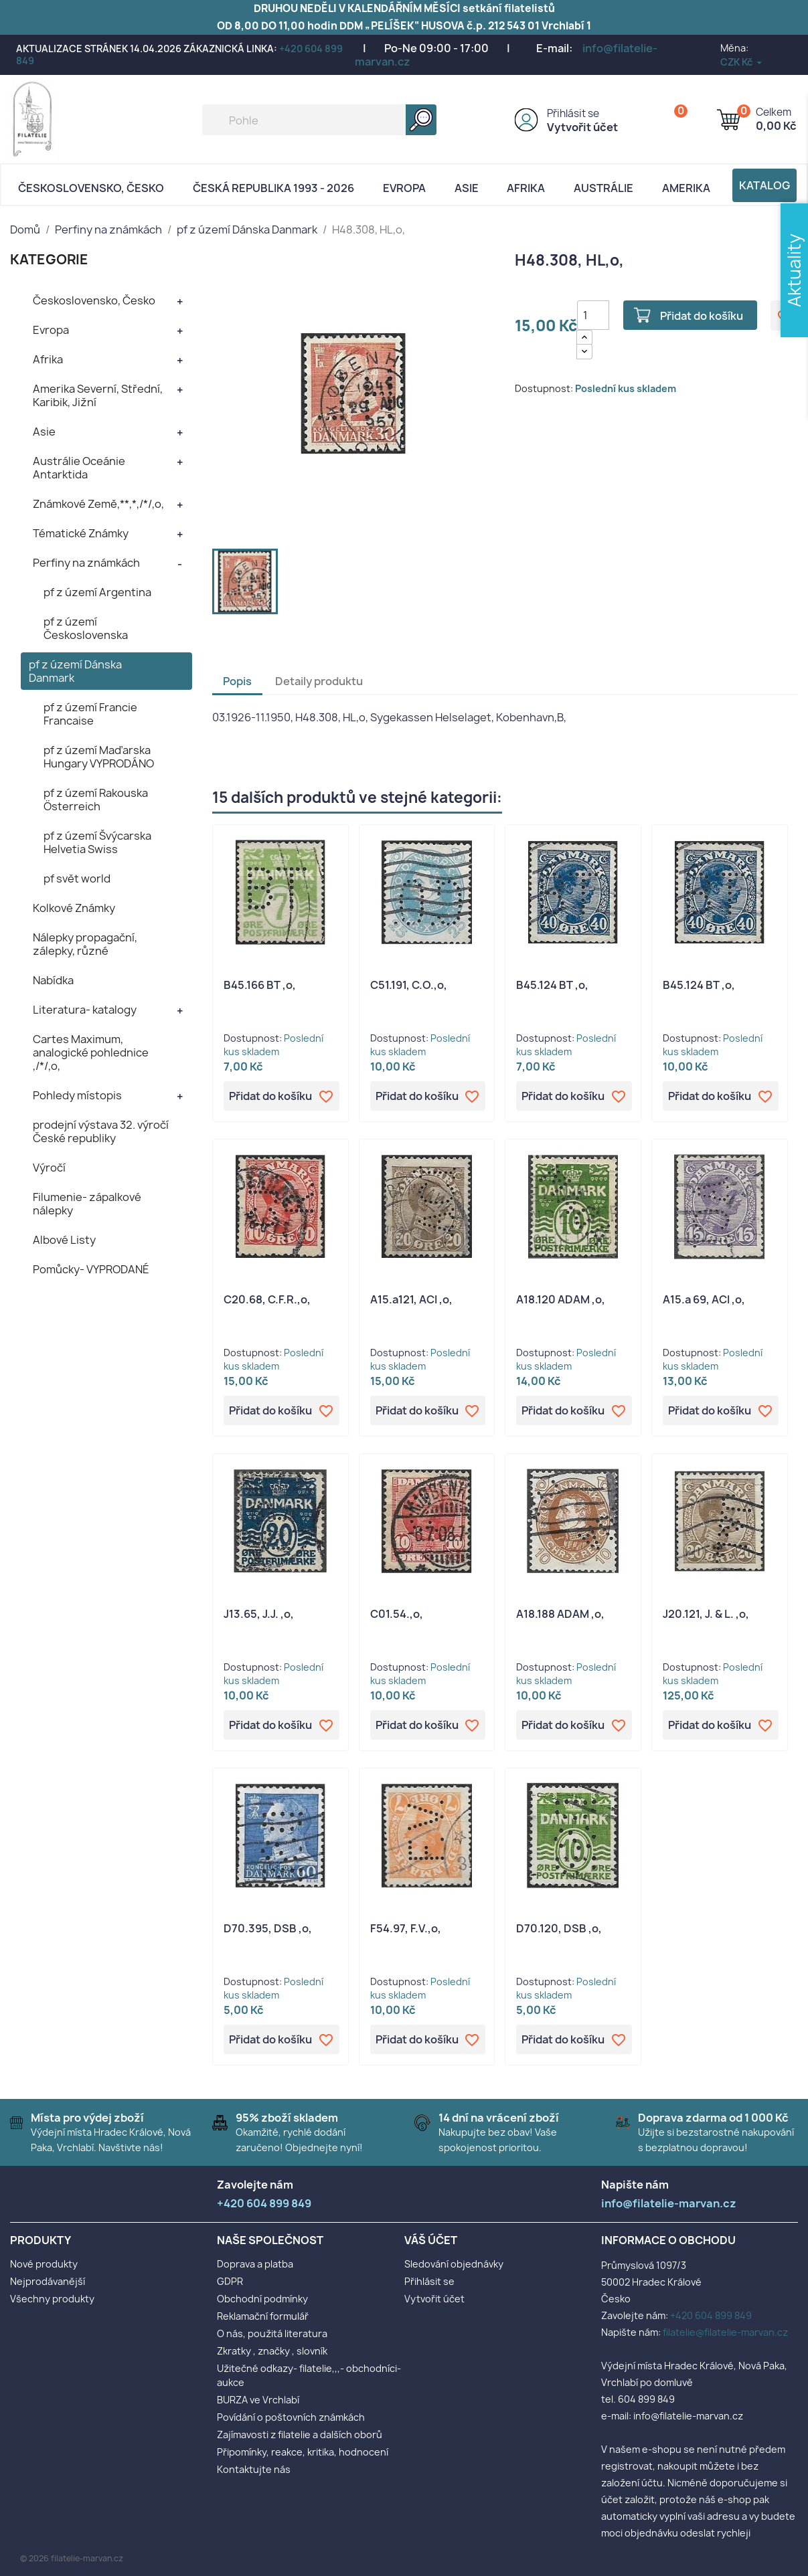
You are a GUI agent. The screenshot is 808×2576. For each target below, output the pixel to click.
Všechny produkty (52, 2298)
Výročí (49, 1167)
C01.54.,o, (396, 1613)
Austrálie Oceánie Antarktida (79, 468)
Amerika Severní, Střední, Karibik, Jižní (98, 395)
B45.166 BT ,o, (260, 985)
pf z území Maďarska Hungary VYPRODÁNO (99, 757)
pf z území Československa (86, 628)
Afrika (526, 188)
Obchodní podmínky (262, 2298)
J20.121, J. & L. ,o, (706, 1613)
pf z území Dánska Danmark (75, 671)
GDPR (230, 2281)
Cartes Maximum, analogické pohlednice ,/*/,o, (91, 1052)
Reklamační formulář (263, 2316)
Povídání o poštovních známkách (291, 2417)
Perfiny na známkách (86, 562)
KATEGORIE (49, 259)
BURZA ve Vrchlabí (258, 2399)
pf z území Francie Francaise (90, 714)
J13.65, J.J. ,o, (259, 1613)
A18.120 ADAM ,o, (560, 1299)
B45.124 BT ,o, (552, 985)
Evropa (404, 188)
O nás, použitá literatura (272, 2333)
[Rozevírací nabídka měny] (742, 62)
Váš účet (430, 2240)
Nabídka (53, 980)
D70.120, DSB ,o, (559, 1928)
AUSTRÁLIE (603, 188)
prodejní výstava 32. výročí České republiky (101, 1131)
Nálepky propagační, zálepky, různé (85, 944)
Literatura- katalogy (85, 1009)
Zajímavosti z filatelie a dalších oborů (299, 2434)
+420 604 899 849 (711, 2315)
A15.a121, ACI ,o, (411, 1299)
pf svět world (77, 878)
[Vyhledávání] (319, 119)
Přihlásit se (573, 113)
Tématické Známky (81, 533)
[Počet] (593, 315)
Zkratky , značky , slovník (272, 2350)
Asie (467, 188)
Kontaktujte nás (254, 2469)
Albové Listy (64, 1239)
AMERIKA (686, 188)
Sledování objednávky (453, 2264)
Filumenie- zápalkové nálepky (87, 1204)
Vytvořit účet (582, 127)
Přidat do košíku (701, 315)
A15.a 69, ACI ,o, (704, 1299)
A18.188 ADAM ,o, (560, 1613)
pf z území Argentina (97, 592)
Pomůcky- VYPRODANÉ (91, 1269)
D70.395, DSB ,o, (268, 1928)
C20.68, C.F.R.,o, (267, 1299)
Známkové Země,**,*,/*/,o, (98, 503)
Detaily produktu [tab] (319, 681)
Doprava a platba (255, 2264)
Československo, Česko (91, 188)
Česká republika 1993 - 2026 (273, 188)
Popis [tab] (237, 681)
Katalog (764, 185)
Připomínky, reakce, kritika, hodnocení (302, 2452)
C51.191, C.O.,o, (408, 985)
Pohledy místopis (77, 1095)
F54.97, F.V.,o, (405, 1928)
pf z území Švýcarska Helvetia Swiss (97, 842)
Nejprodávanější (47, 2281)
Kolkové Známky (74, 908)
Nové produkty (44, 2264)
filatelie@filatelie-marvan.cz (725, 2332)
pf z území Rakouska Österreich (96, 800)
